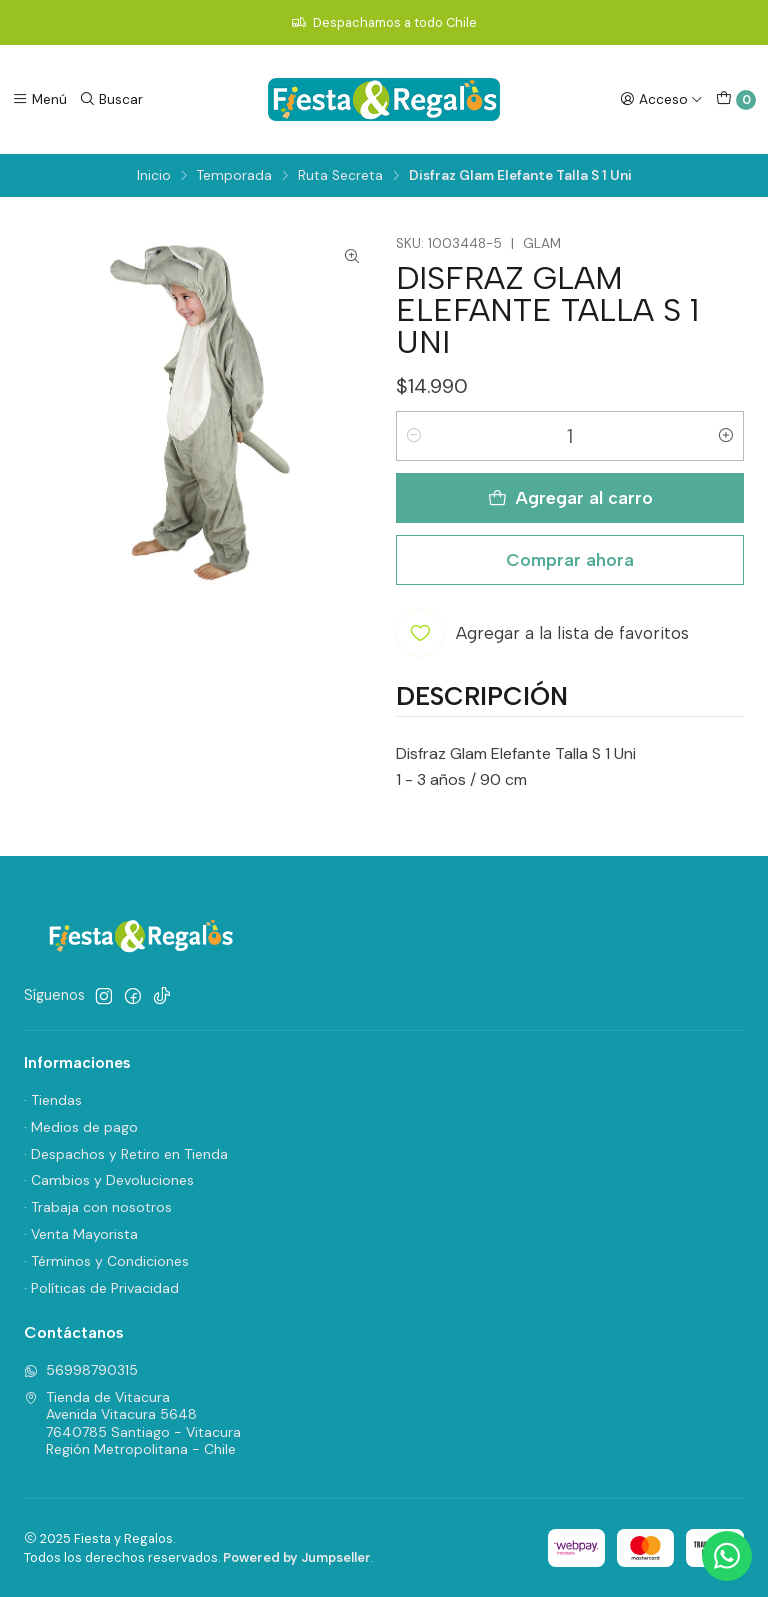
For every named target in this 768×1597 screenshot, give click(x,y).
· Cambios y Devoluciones (109, 1180)
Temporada (234, 176)
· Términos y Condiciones (106, 1261)
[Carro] (736, 100)
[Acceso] (661, 99)
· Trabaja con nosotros (98, 1207)
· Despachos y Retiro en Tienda (126, 1154)
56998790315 (81, 1370)
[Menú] (39, 99)
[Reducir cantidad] (414, 436)
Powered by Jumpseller (297, 1557)
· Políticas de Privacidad (101, 1288)
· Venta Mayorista (81, 1234)
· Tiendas (53, 1100)
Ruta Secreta (340, 176)
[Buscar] (111, 99)
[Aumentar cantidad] (726, 436)
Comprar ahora (570, 559)
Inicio (154, 176)
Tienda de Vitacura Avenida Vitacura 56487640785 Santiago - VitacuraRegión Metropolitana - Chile (132, 1423)
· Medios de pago (81, 1127)
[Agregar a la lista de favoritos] (542, 633)
